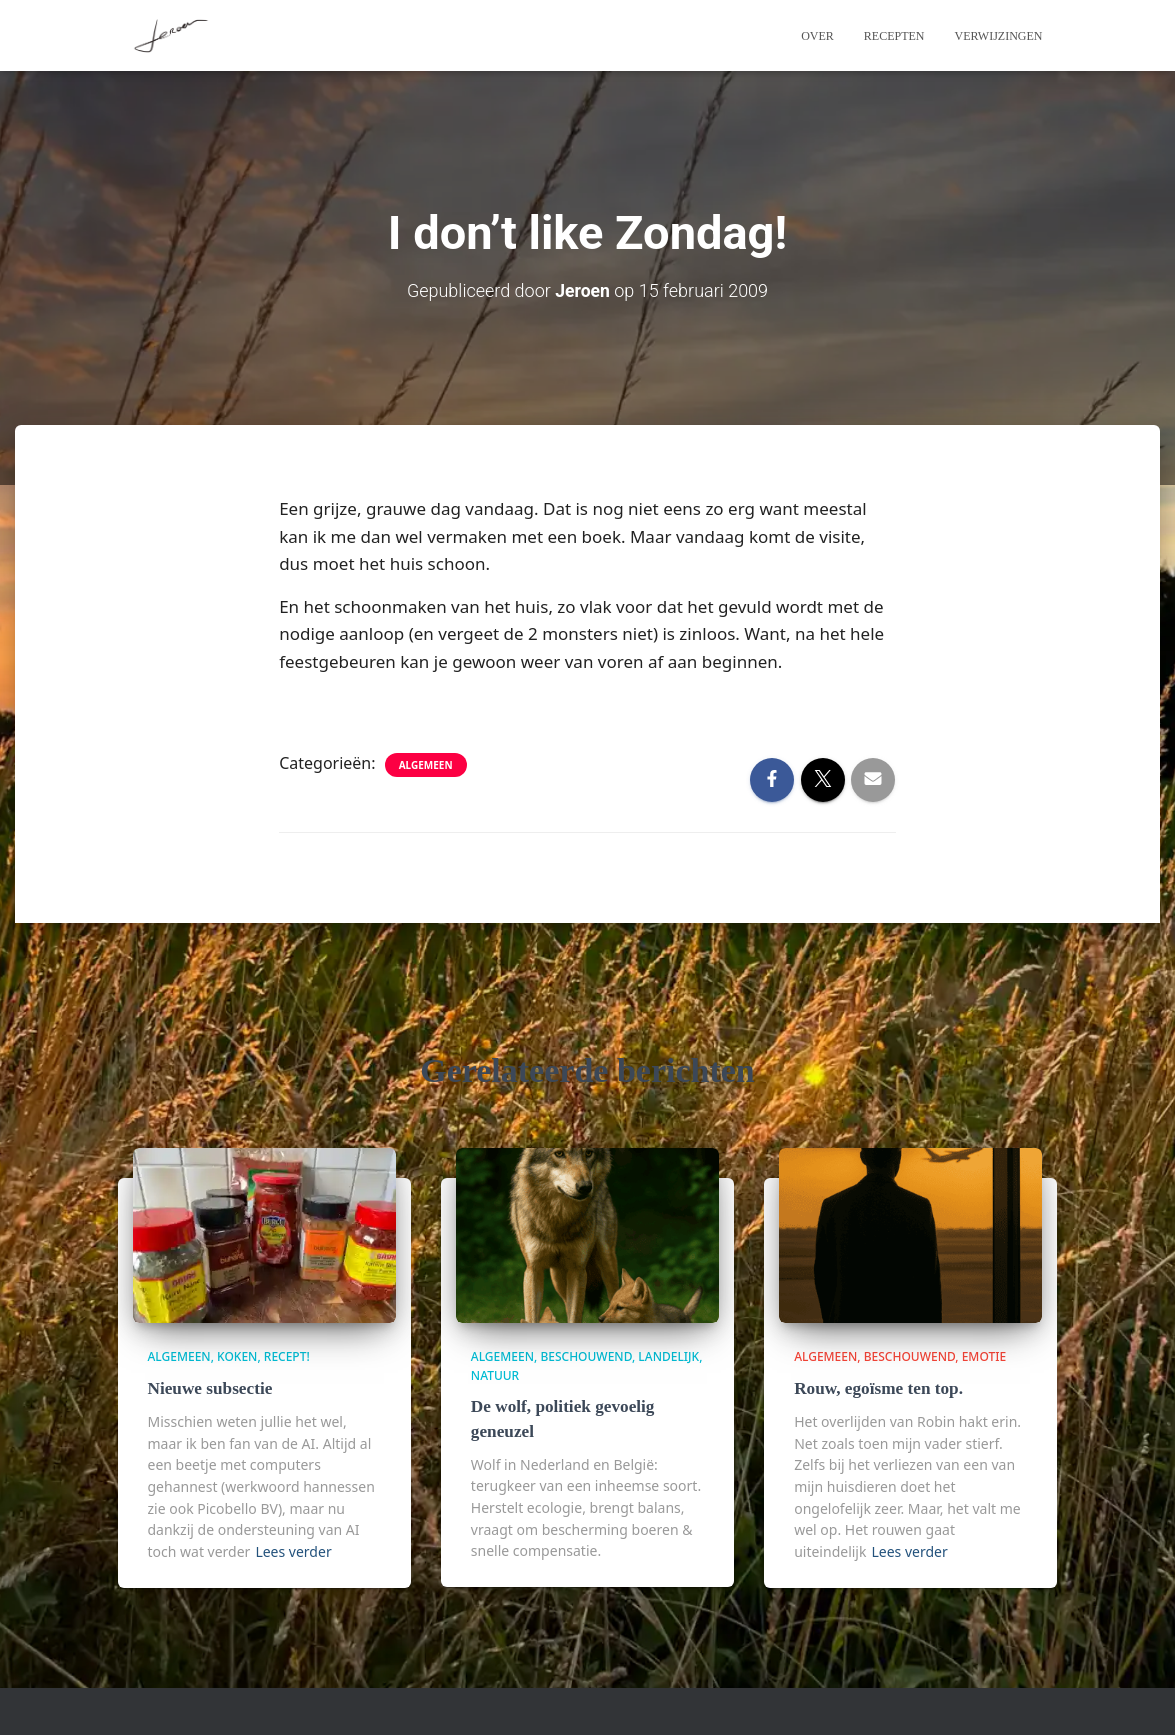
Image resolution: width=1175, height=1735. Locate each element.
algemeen (426, 764)
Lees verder (293, 1550)
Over (817, 36)
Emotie (984, 1356)
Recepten (894, 36)
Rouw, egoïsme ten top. (877, 1388)
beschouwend (586, 1356)
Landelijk (668, 1356)
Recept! (287, 1356)
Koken (237, 1356)
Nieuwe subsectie (209, 1388)
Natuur (495, 1375)
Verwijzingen (999, 36)
